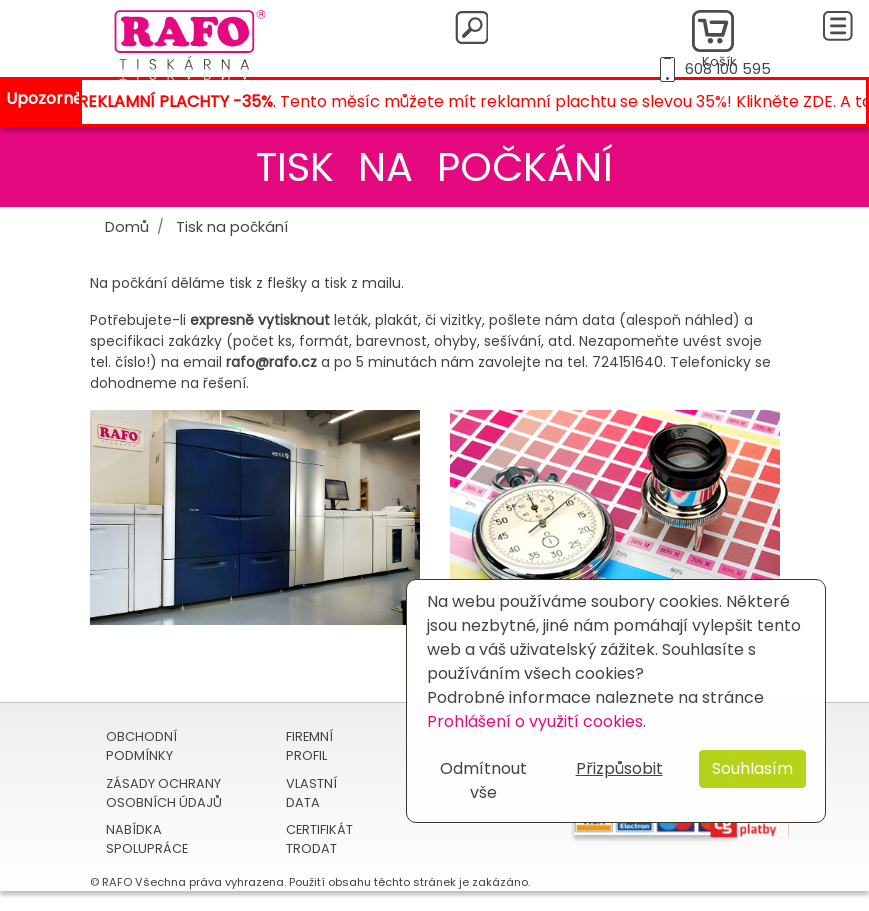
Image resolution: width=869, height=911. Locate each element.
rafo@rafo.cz (271, 362)
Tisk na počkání (232, 227)
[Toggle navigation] (838, 26)
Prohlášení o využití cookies (535, 721)
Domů (127, 227)
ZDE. (823, 101)
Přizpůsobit (619, 768)
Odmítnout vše (483, 780)
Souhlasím (752, 768)
